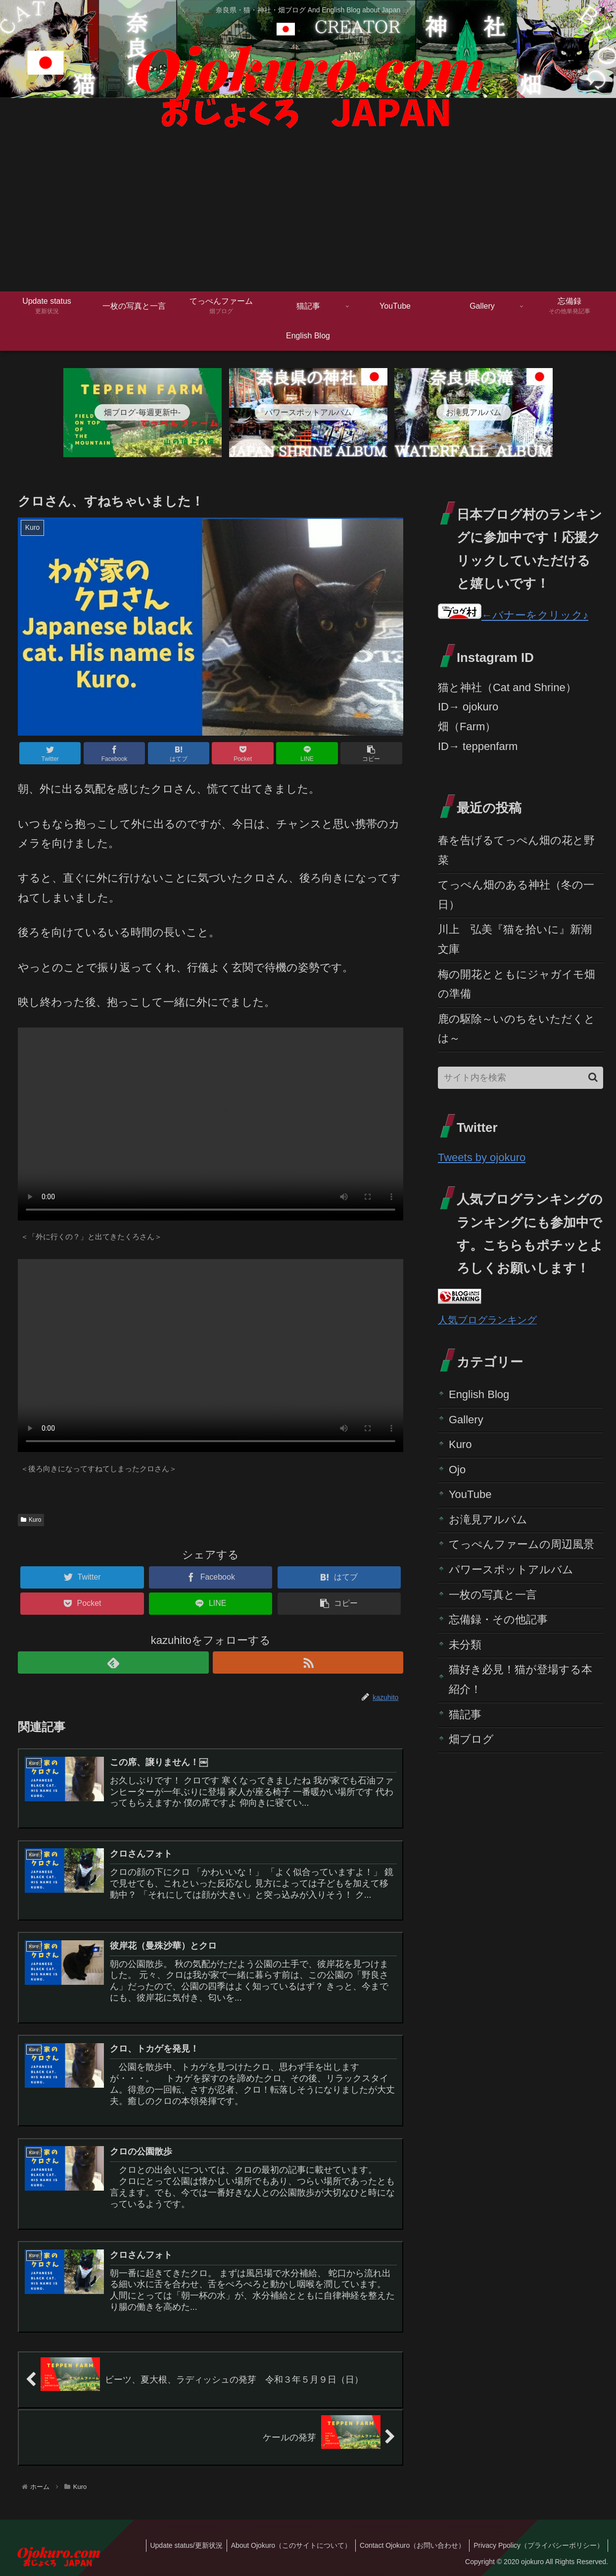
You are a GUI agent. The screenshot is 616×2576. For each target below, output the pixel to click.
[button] (593, 1077)
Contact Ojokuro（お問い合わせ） (409, 2545)
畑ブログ (471, 1739)
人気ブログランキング (487, 1319)
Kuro (31, 1519)
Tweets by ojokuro (481, 1157)
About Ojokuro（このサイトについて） (286, 2545)
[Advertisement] (308, 217)
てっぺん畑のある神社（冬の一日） (516, 895)
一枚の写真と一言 (493, 1595)
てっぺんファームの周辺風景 (521, 1544)
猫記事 (465, 1714)
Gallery (466, 1419)
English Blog (479, 1394)
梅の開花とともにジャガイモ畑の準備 (516, 984)
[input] (520, 1078)
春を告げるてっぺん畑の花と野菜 (516, 850)
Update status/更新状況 (179, 2545)
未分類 (465, 1645)
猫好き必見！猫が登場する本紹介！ (520, 1679)
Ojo (457, 1469)
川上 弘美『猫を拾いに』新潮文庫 (515, 939)
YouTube (470, 1494)
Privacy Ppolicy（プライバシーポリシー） (538, 2545)
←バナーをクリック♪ (513, 615)
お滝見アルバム (488, 1519)
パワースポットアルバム (511, 1569)
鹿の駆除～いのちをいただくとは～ (516, 1029)
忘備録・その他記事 (498, 1619)
